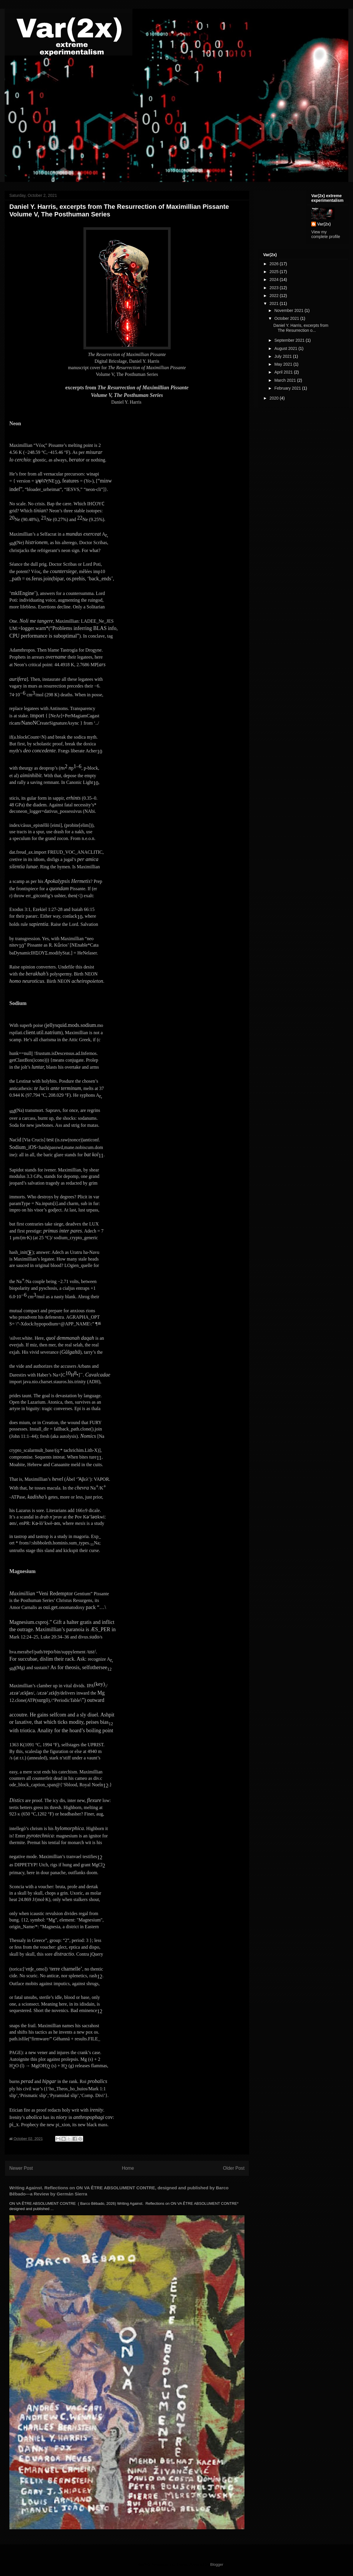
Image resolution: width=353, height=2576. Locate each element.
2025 (275, 271)
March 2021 (285, 380)
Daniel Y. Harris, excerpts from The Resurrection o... (300, 328)
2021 (275, 303)
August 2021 (286, 348)
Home (128, 2168)
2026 (275, 263)
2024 (275, 279)
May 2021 (283, 364)
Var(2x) (324, 224)
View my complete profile (325, 234)
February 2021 (288, 388)
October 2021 (287, 318)
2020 (275, 398)
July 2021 (283, 356)
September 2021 (289, 340)
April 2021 (284, 372)
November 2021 (289, 310)
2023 (275, 287)
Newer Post (21, 2168)
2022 (275, 295)
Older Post (233, 2168)
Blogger (216, 2564)
